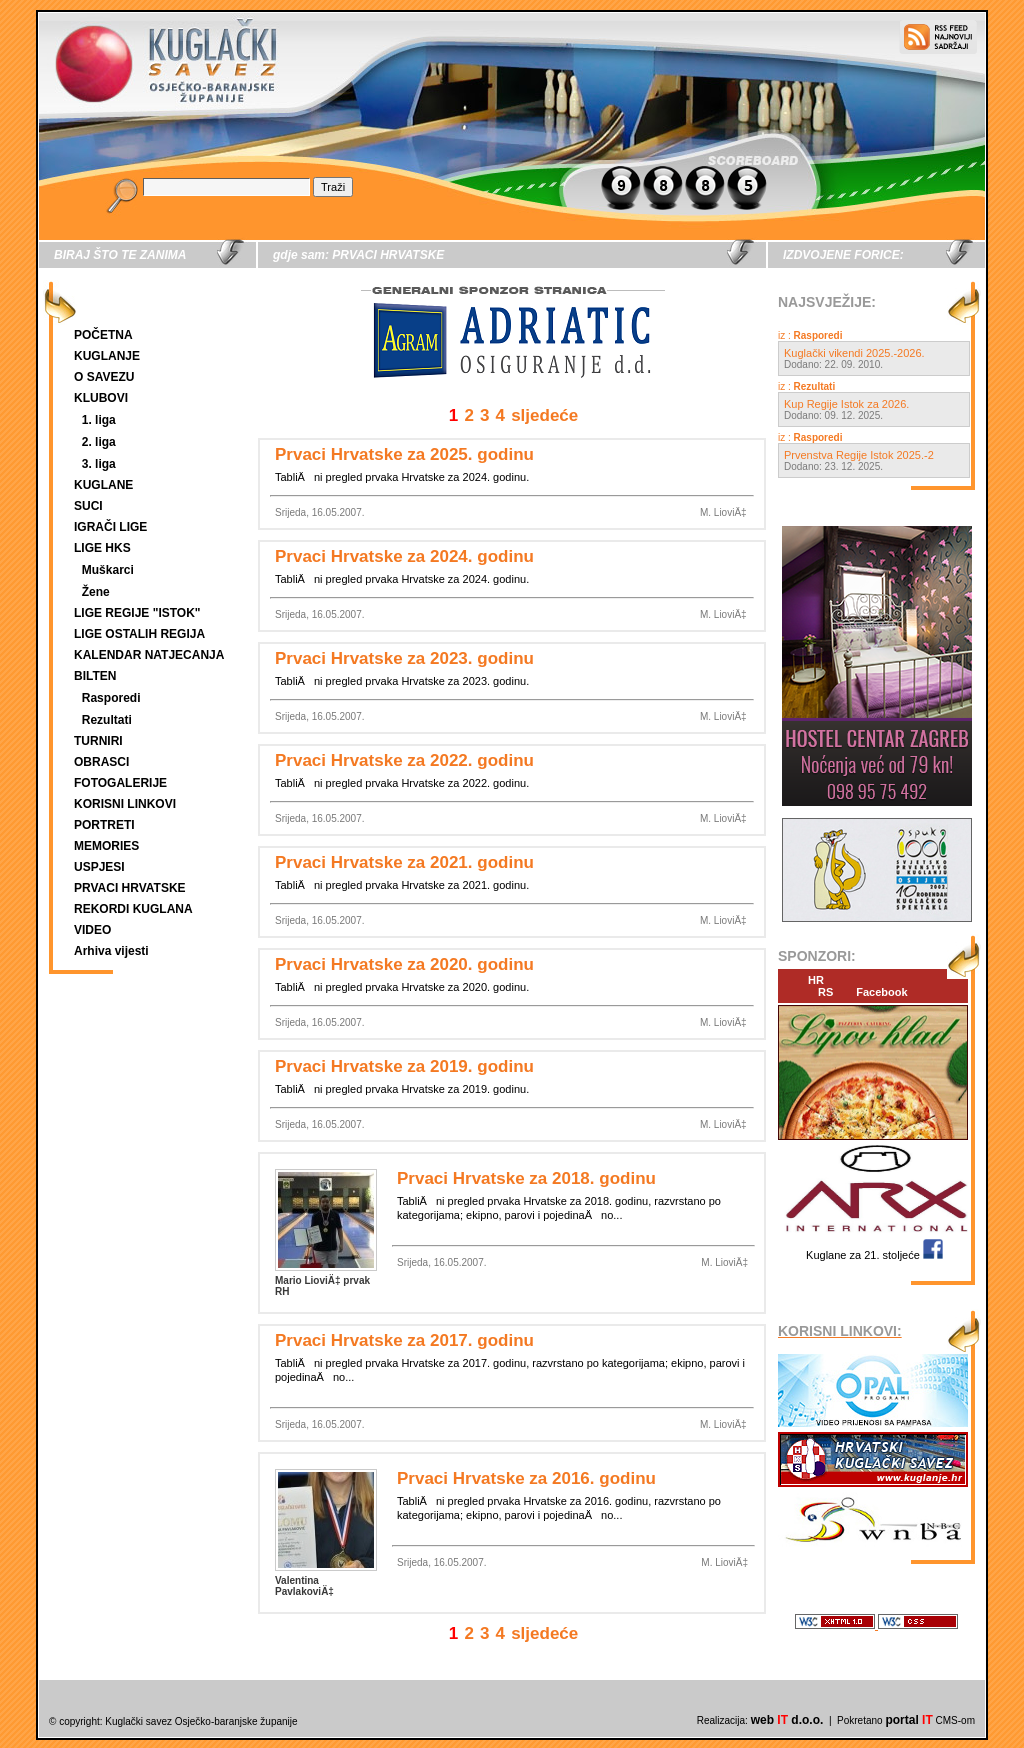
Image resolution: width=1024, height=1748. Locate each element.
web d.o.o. (787, 1720)
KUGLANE (103, 485)
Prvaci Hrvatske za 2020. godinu (404, 964)
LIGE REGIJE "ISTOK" (137, 613)
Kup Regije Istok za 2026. (846, 404)
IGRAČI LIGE (110, 527)
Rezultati (107, 720)
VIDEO (92, 930)
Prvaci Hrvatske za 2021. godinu (404, 862)
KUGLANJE (107, 356)
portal (908, 1720)
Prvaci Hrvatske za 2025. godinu (404, 454)
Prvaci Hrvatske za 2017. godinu (404, 1340)
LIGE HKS (102, 548)
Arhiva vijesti (111, 951)
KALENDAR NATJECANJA (149, 655)
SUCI (88, 506)
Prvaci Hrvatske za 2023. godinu (404, 658)
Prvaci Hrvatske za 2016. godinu (526, 1478)
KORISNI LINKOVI (125, 804)
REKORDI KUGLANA (133, 909)
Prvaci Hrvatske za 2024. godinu (404, 556)
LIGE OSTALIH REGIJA (139, 634)
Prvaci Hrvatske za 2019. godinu (404, 1066)
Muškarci (108, 570)
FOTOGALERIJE (120, 783)
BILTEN (95, 676)
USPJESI (99, 867)
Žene (96, 592)
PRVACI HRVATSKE (130, 888)
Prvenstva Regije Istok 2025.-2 (859, 455)
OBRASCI (101, 762)
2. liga (99, 442)
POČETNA (103, 335)
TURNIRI (98, 741)
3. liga (99, 464)
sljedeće (544, 415)
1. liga (99, 420)
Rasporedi (111, 698)
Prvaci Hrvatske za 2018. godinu (526, 1178)
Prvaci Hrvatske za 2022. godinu (404, 760)
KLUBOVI (101, 398)
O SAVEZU (104, 377)
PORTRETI (104, 825)
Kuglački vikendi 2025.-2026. (854, 353)
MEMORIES (106, 846)
